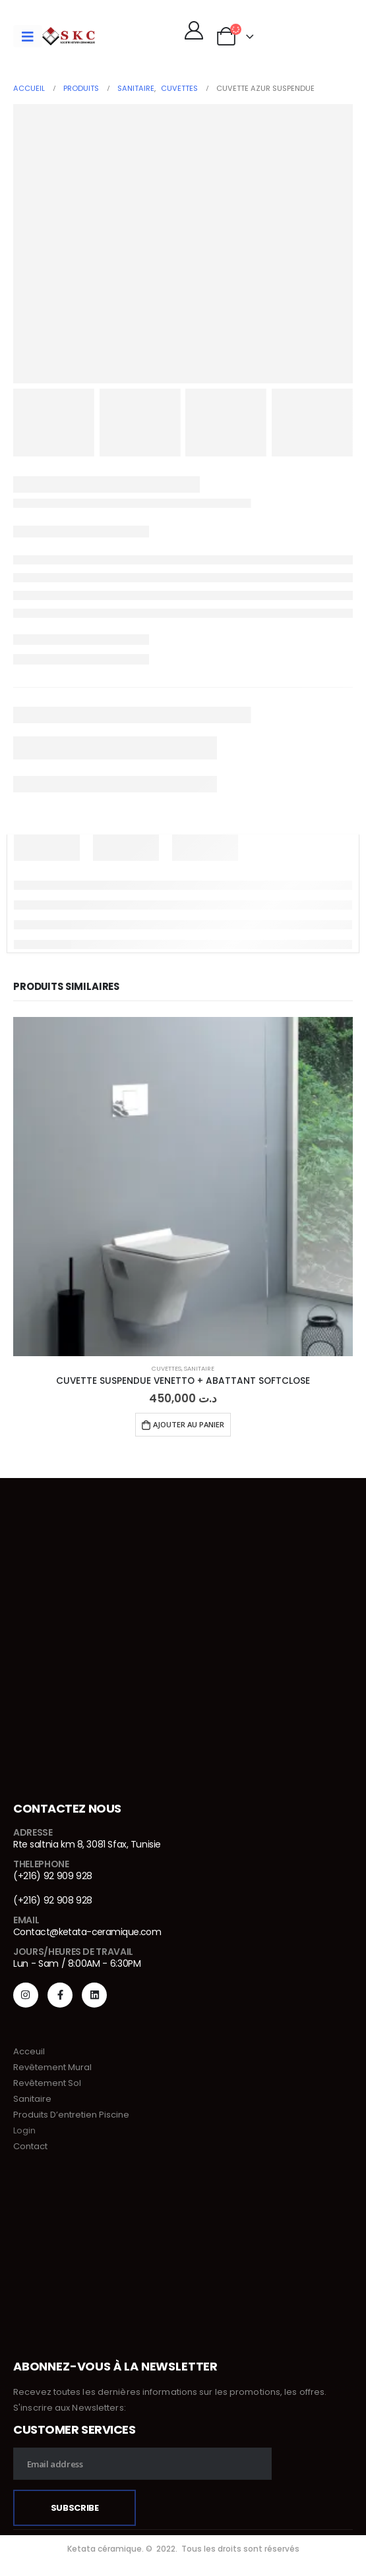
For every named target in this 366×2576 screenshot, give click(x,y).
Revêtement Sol (47, 2083)
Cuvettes (166, 1368)
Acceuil (29, 2051)
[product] (183, 1186)
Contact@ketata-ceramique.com (87, 1931)
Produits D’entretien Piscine (71, 2114)
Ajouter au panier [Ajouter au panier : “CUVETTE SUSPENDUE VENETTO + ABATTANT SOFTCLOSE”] (188, 1424)
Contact (30, 2146)
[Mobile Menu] (27, 36)
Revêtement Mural (52, 2067)
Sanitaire (199, 1368)
